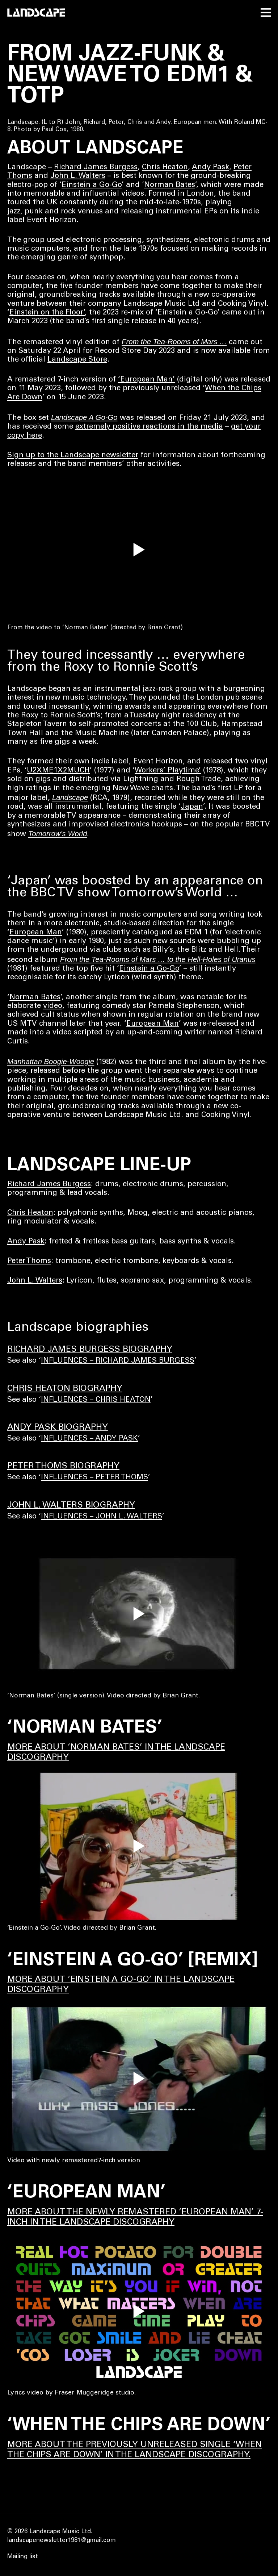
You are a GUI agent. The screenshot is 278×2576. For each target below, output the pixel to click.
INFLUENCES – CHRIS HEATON (96, 1400)
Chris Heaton (165, 167)
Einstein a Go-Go (92, 185)
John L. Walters (77, 176)
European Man (35, 933)
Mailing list (22, 2557)
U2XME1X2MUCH (58, 771)
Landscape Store (77, 360)
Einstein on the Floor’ (47, 313)
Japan (192, 807)
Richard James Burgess (96, 167)
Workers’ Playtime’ (168, 771)
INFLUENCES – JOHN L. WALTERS (101, 1517)
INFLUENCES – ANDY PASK (89, 1439)
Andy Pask (210, 167)
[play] (139, 553)
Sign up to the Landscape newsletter (72, 455)
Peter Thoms (29, 1261)
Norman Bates (169, 185)
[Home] (36, 12)
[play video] (139, 1613)
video (52, 1006)
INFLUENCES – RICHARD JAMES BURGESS (117, 1361)
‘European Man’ (146, 380)
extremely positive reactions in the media (149, 427)
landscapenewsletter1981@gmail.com (61, 2541)
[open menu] (266, 12)
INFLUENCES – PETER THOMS (94, 1477)
